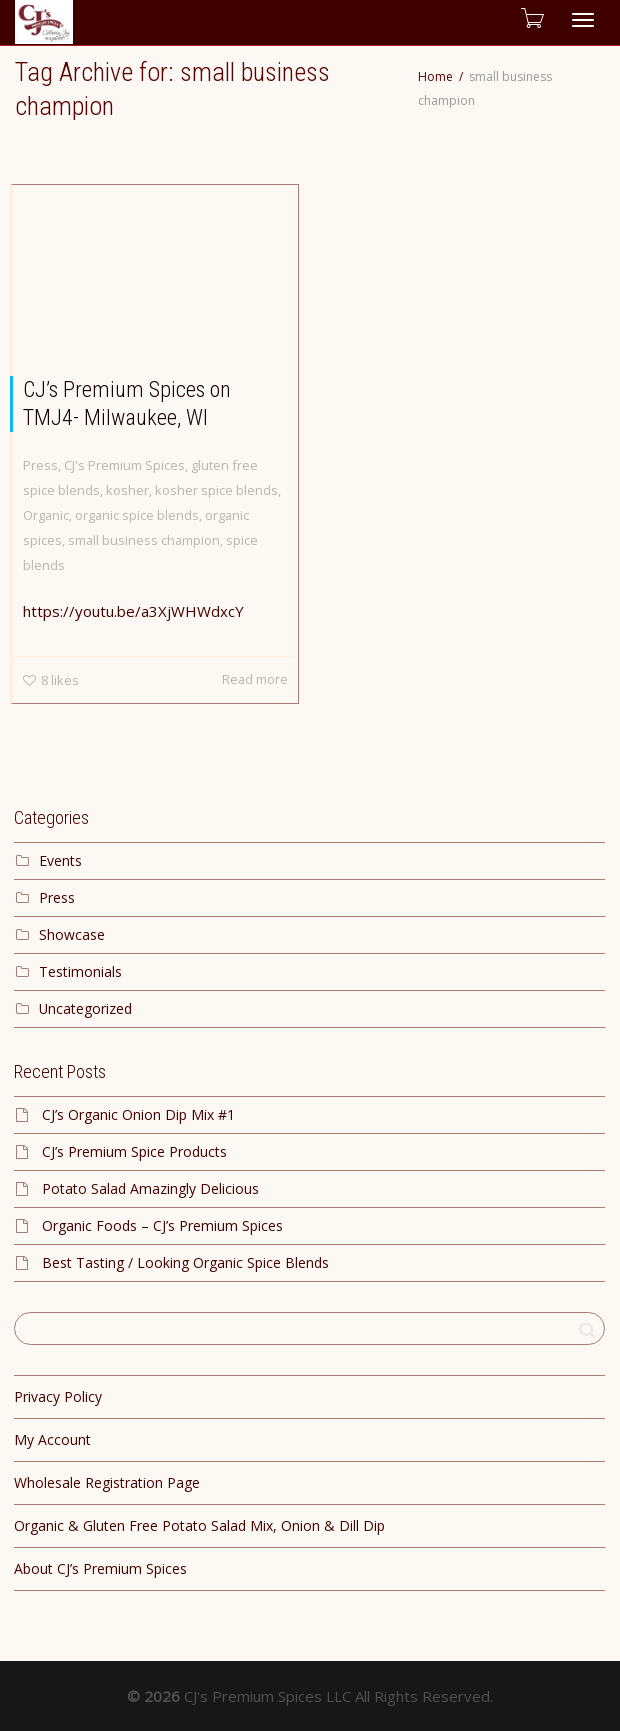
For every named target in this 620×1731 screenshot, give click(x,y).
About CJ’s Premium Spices (100, 1568)
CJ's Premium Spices (124, 465)
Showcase (72, 934)
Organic (46, 515)
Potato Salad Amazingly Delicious (150, 1188)
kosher (127, 490)
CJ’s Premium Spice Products (134, 1151)
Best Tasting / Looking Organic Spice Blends (185, 1262)
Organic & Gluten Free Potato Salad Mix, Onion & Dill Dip (199, 1525)
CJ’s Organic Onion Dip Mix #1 (138, 1114)
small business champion (144, 540)
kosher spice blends (216, 490)
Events (60, 860)
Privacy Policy (58, 1396)
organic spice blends (137, 515)
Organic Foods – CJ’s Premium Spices (162, 1225)
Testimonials (80, 971)
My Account (52, 1439)
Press (40, 465)
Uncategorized (85, 1008)
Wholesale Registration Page (107, 1482)
